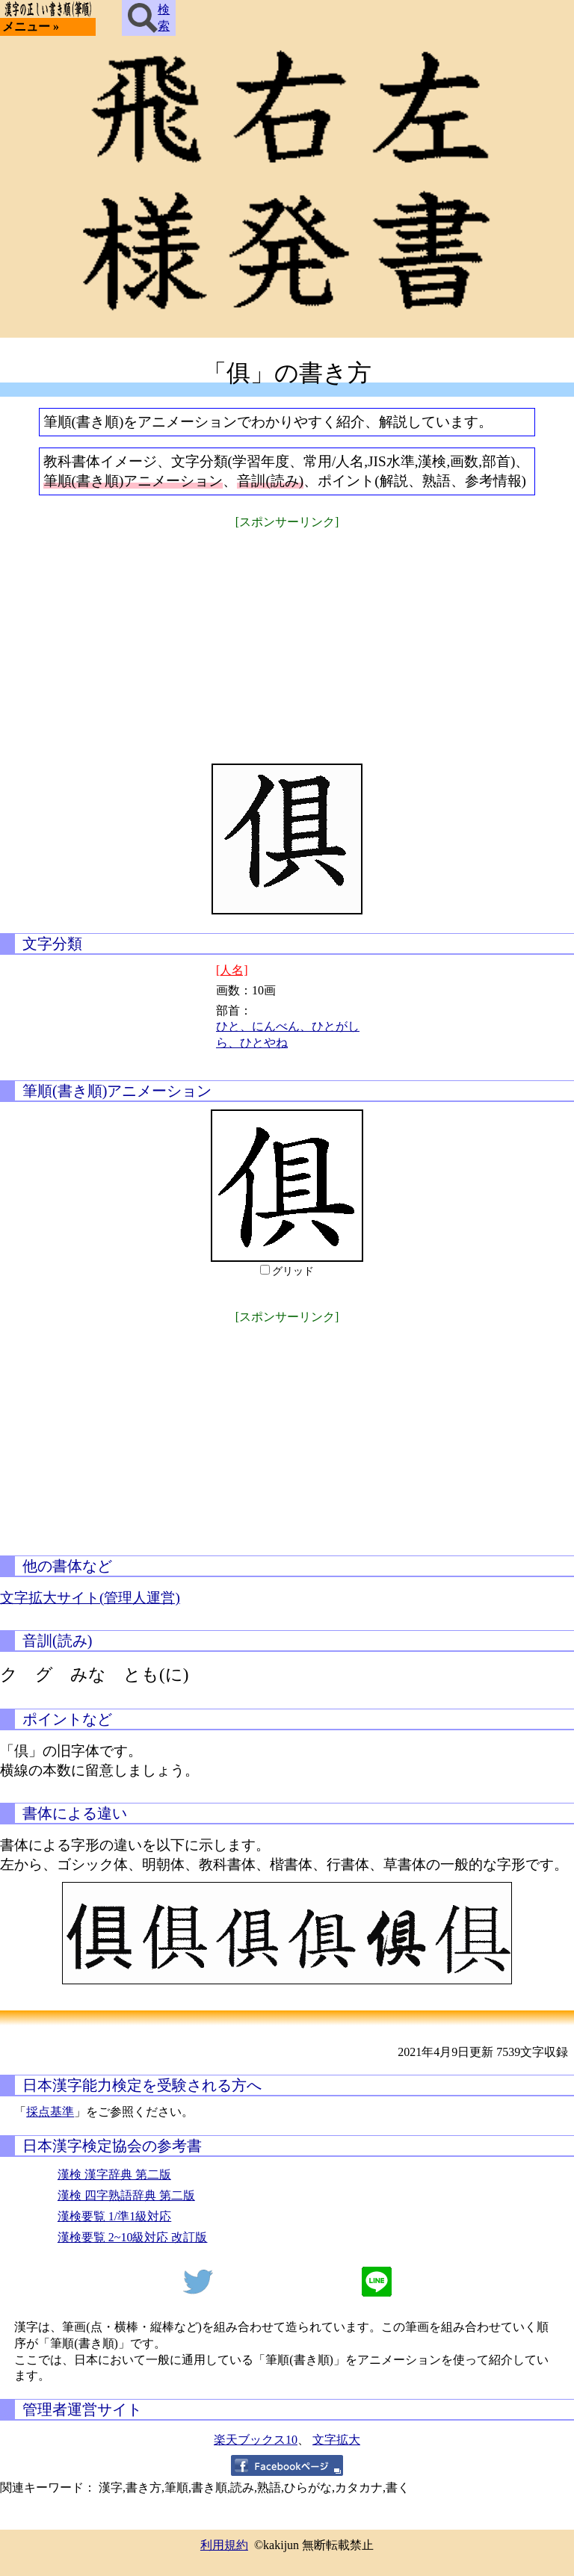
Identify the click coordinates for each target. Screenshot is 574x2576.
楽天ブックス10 (255, 2439)
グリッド (293, 1271)
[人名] (232, 970)
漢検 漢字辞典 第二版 (114, 2174)
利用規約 (224, 2545)
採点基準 (50, 2111)
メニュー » (30, 26)
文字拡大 (336, 2439)
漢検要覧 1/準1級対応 (114, 2216)
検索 (149, 18)
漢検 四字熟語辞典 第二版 (126, 2195)
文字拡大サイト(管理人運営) (90, 1598)
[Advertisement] (287, 636)
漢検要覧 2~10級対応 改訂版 (133, 2237)
